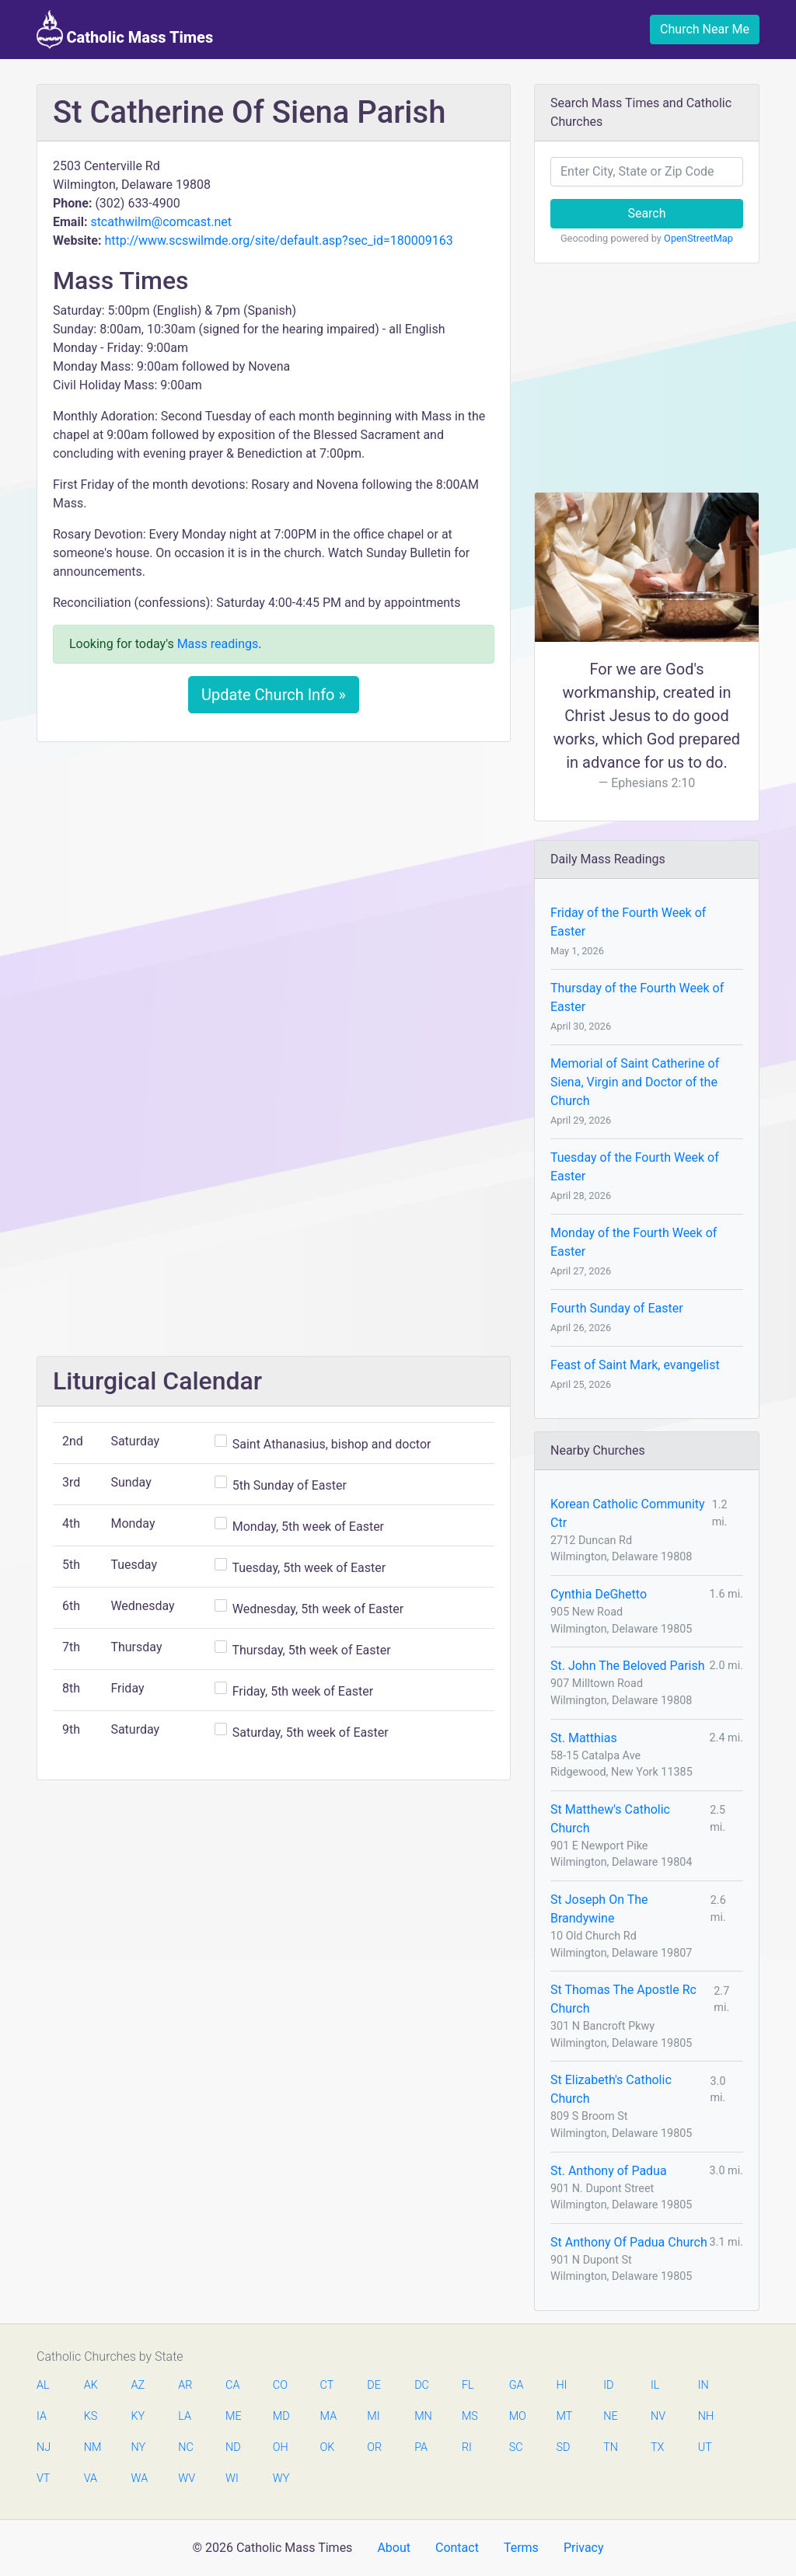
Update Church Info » (273, 694)
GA (516, 2385)
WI (232, 2478)
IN (703, 2385)
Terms (521, 2547)
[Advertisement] (274, 869)
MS (469, 2416)
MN (422, 2416)
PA (421, 2447)
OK (327, 2447)
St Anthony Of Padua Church (628, 2242)
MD (280, 2416)
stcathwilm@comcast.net (161, 221)
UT (705, 2447)
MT (563, 2416)
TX (657, 2447)
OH (280, 2447)
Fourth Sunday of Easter (616, 1308)
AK (91, 2385)
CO (280, 2385)
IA (42, 2416)
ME (233, 2416)
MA (328, 2416)
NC (186, 2447)
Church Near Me (704, 29)
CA (232, 2385)
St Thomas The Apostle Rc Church (623, 1999)
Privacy (584, 2547)
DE (374, 2385)
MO (517, 2416)
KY (138, 2416)
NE (610, 2416)
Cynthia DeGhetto (598, 1594)
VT (43, 2478)
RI (467, 2447)
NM (92, 2447)
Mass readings (218, 643)
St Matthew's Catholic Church (610, 1818)
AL (43, 2385)
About (393, 2547)
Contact (457, 2547)
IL (655, 2385)
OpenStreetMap (698, 238)
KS (91, 2416)
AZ (138, 2385)
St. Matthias (583, 1738)
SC (516, 2447)
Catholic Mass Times (125, 29)
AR (185, 2385)
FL (468, 2385)
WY (280, 2478)
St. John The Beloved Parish (627, 1665)
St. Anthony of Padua (608, 2170)
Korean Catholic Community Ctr (627, 1513)
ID (608, 2385)
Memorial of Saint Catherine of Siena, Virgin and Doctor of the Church (634, 1082)
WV (186, 2478)
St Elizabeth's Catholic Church (611, 2089)
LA (184, 2416)
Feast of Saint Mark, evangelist (635, 1365)
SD (563, 2447)
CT (327, 2385)
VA (90, 2478)
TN (610, 2447)
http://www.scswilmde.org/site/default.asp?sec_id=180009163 (278, 240)
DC (421, 2385)
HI (561, 2385)
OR (374, 2447)
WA (139, 2478)
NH (706, 2416)
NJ (44, 2447)
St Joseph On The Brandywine (599, 1909)
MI (373, 2416)
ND (233, 2447)
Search (646, 213)
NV (658, 2416)
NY (138, 2447)
